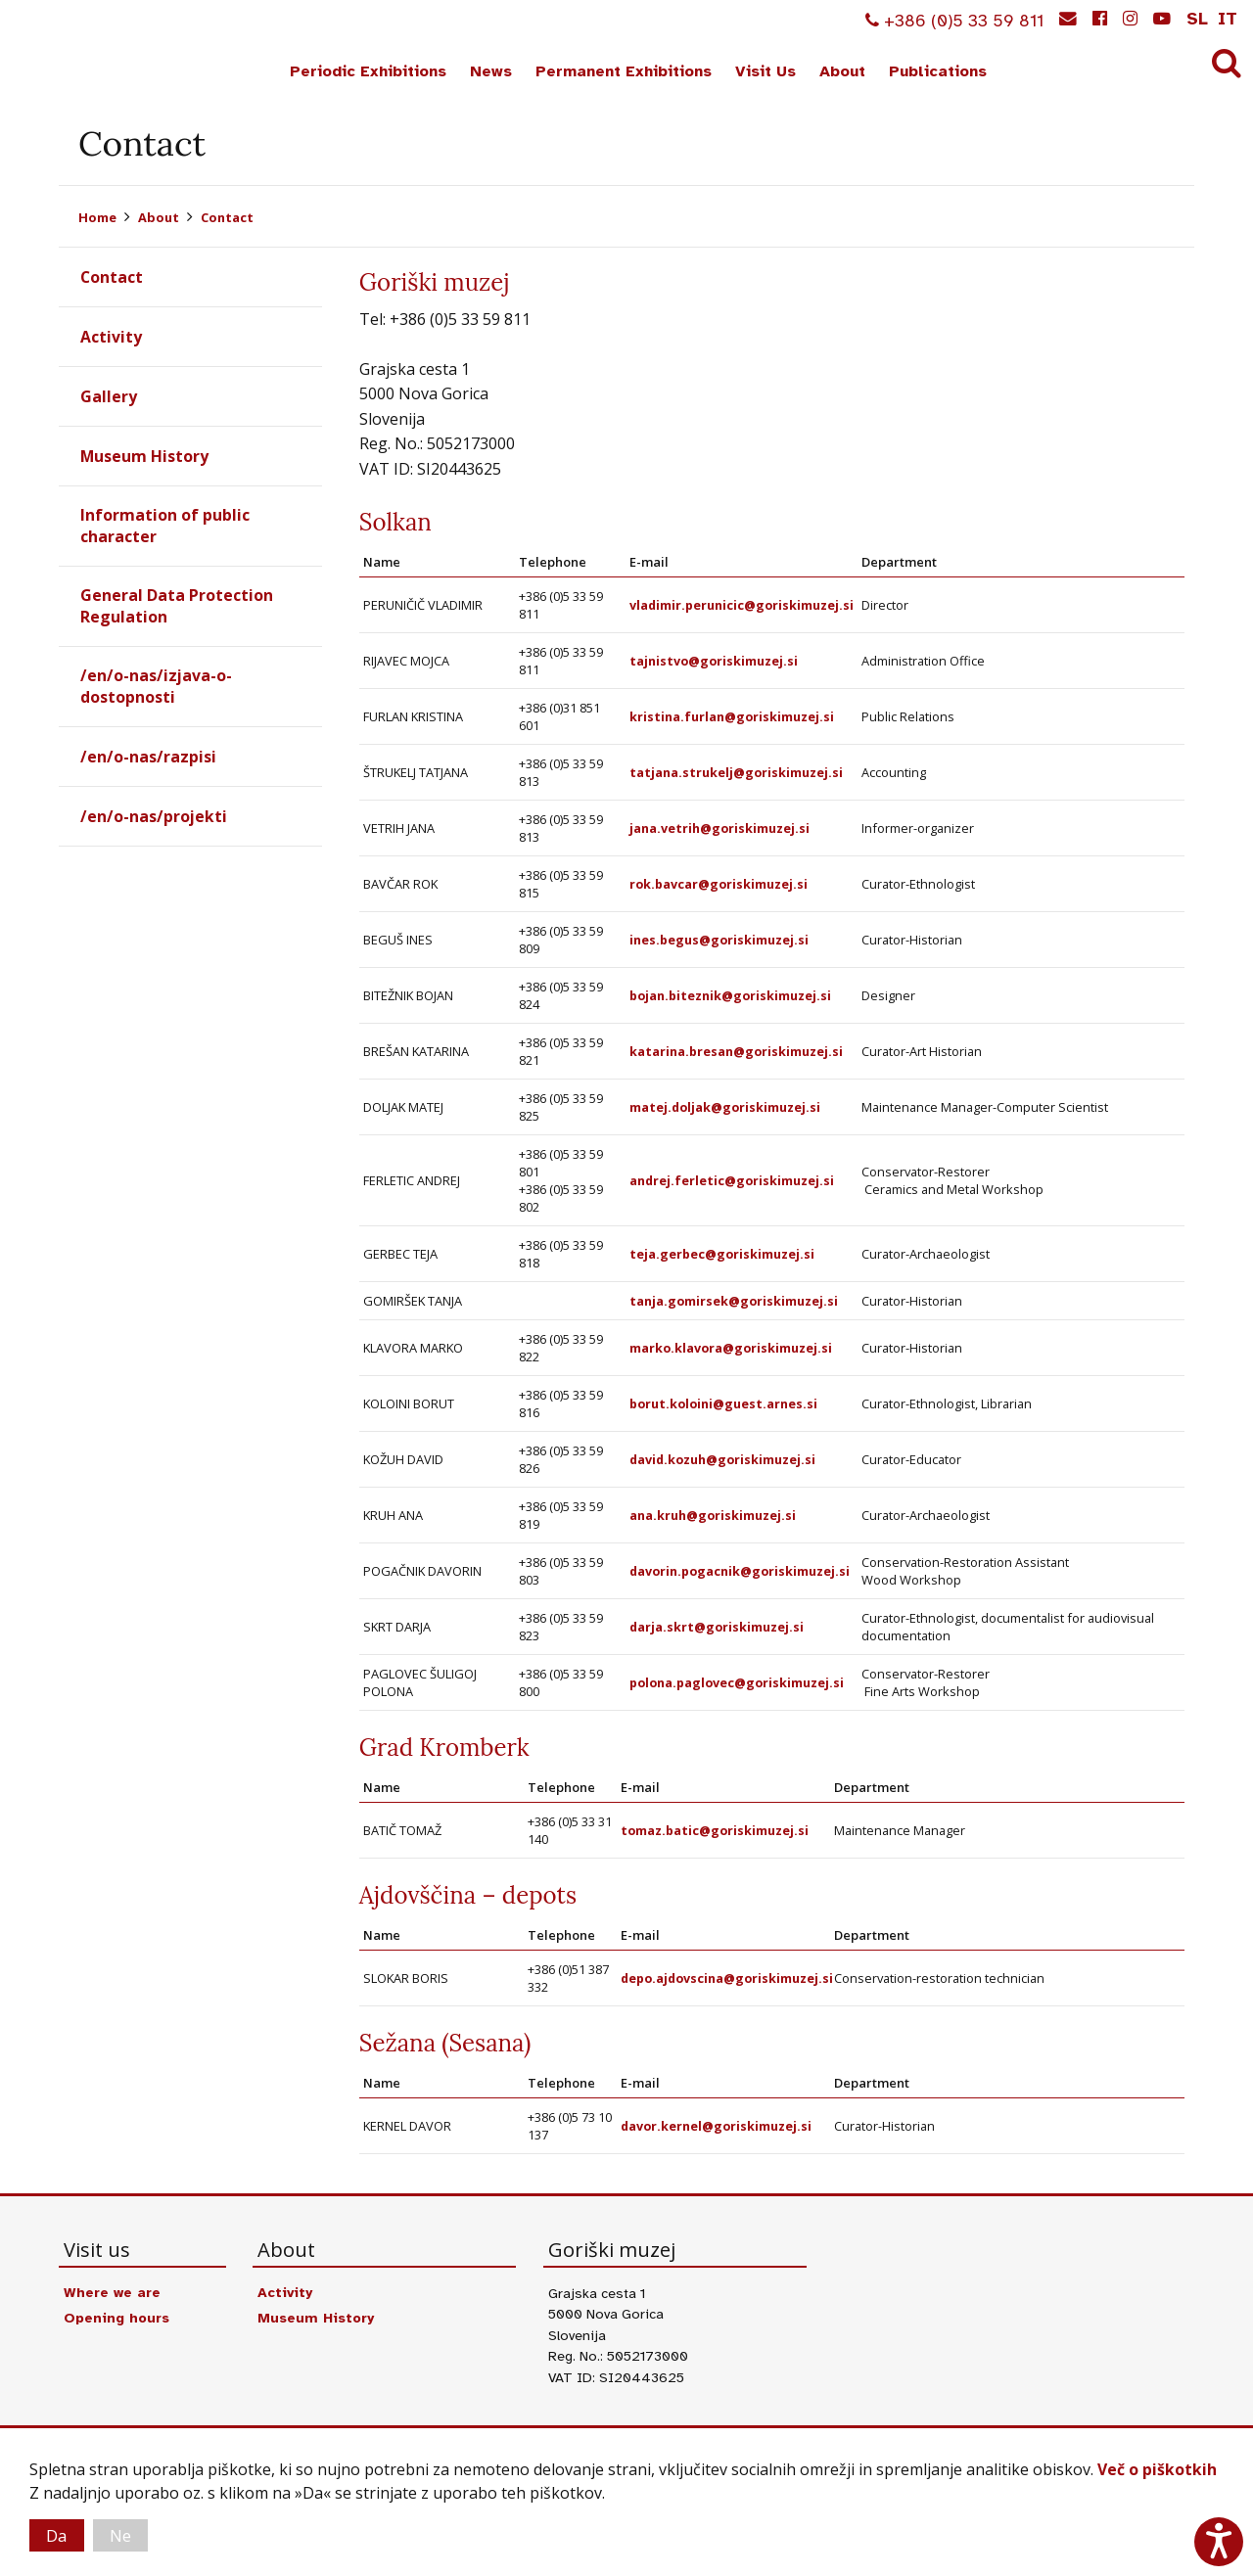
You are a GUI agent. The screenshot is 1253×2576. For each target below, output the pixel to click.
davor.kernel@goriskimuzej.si (718, 2126)
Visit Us (765, 71)
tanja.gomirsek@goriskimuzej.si (734, 1301)
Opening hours (117, 2317)
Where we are (114, 2292)
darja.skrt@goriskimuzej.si (717, 1626)
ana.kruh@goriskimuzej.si (712, 1515)
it (1227, 18)
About (842, 71)
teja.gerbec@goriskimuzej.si (722, 1254)
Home (97, 217)
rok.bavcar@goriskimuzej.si (719, 884)
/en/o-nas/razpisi (148, 757)
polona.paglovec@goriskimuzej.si (739, 1682)
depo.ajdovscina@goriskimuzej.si (730, 1978)
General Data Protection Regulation (176, 605)
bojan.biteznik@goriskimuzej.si (731, 995)
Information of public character (165, 525)
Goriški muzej (86, 50)
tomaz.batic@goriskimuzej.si (716, 1830)
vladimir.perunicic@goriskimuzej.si (742, 605)
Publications (938, 71)
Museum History (144, 456)
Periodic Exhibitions (368, 71)
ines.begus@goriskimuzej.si (719, 939)
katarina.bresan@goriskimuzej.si (736, 1051)
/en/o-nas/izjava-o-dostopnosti (156, 687)
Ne (125, 2535)
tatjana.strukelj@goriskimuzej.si (736, 772)
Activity (111, 336)
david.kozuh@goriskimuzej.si (723, 1459)
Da (58, 2535)
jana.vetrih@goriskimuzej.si (719, 828)
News (491, 71)
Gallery (108, 396)
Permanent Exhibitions (623, 71)
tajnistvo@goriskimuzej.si (714, 660)
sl (1197, 18)
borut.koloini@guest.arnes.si (724, 1403)
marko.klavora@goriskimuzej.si (731, 1348)
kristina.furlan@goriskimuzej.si (731, 716)
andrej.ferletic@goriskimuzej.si (732, 1180)
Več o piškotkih (1157, 2468)
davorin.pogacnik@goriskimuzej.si (741, 1571)
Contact (227, 217)
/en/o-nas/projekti (154, 817)
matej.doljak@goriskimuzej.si (725, 1107)
